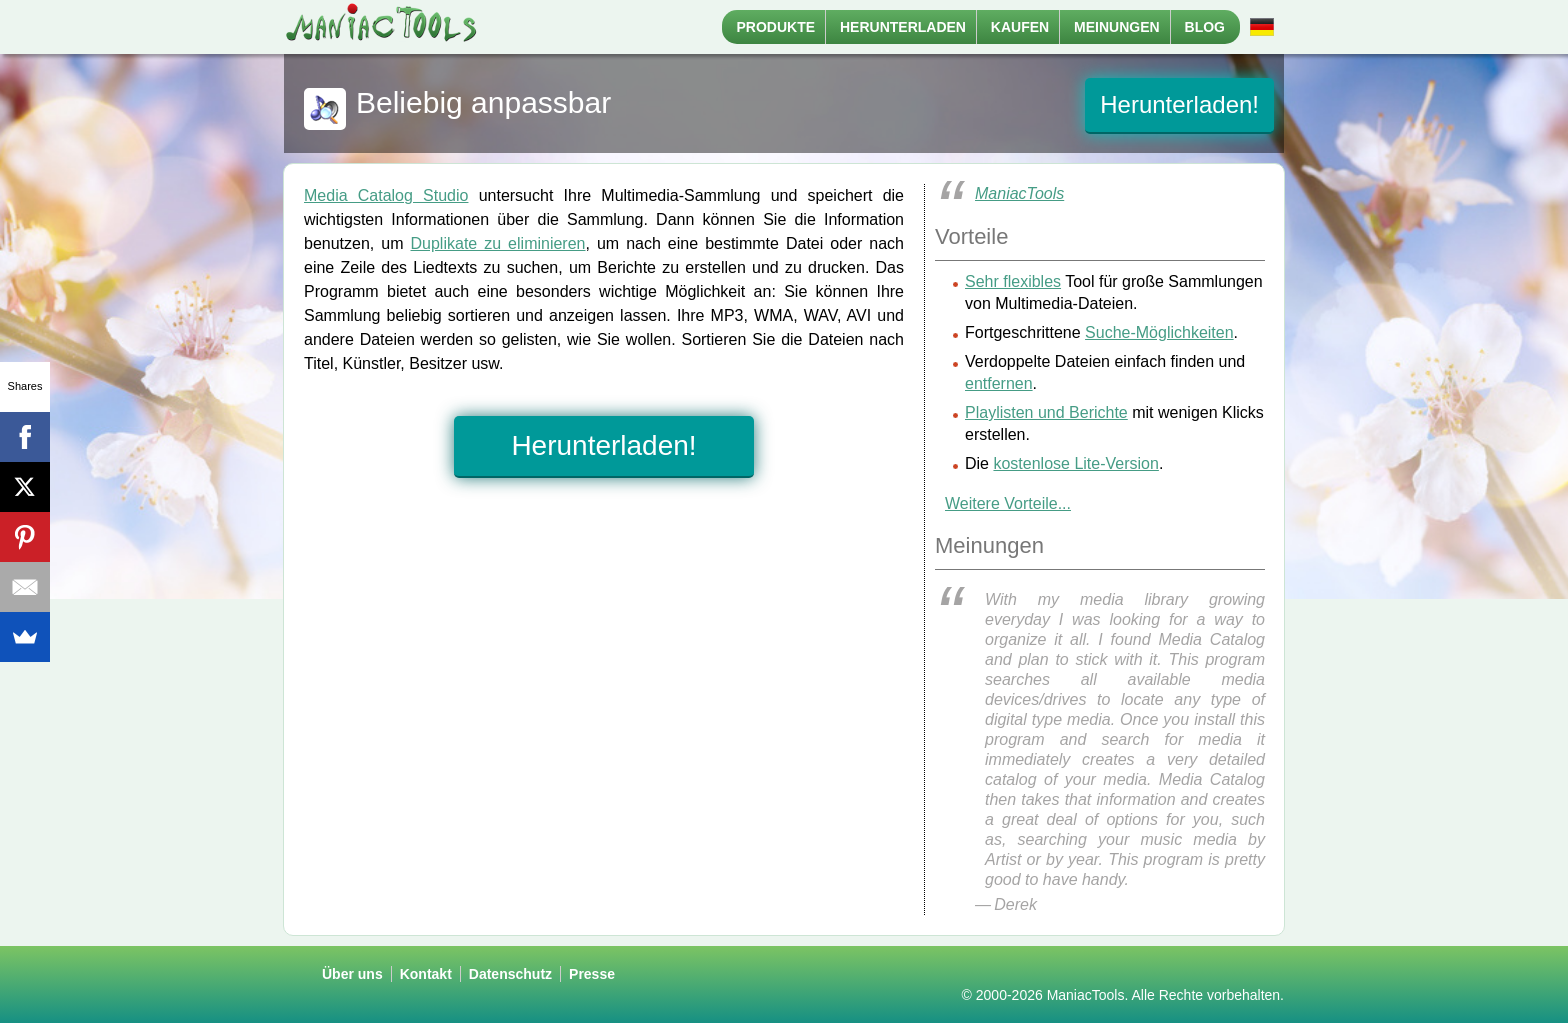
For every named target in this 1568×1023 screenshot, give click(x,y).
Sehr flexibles (1013, 281)
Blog (1205, 27)
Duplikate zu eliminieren (498, 243)
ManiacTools (1019, 193)
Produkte (776, 27)
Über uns (352, 974)
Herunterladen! (1179, 104)
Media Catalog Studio (386, 195)
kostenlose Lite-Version (1075, 463)
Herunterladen (903, 27)
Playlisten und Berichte (1046, 412)
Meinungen (1117, 27)
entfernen (999, 383)
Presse (592, 974)
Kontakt (426, 974)
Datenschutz (510, 974)
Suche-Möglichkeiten (1159, 332)
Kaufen (1020, 27)
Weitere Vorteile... (1008, 503)
